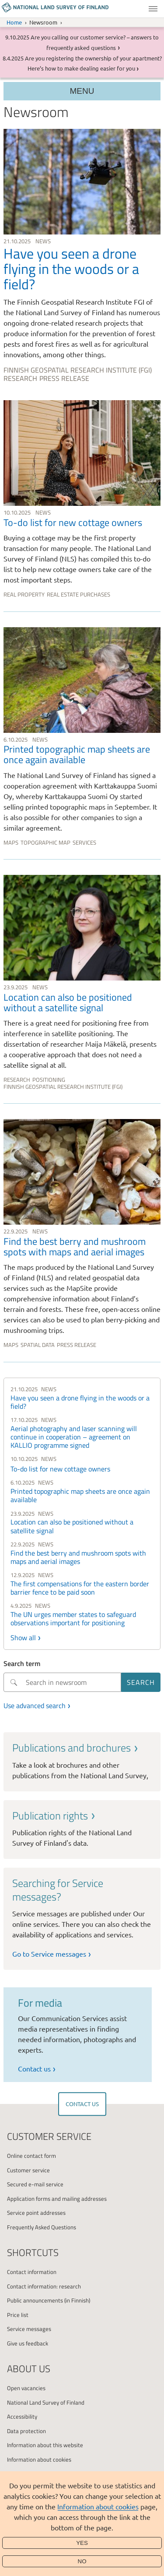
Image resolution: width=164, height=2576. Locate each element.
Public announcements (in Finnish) (48, 2300)
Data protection (26, 2431)
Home (14, 22)
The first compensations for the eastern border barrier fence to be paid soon (79, 1587)
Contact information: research (44, 2286)
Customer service (28, 2170)
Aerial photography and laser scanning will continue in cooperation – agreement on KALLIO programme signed (73, 1436)
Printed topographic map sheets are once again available (80, 1495)
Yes (82, 2543)
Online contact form (31, 2155)
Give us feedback (27, 2343)
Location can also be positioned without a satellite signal (71, 1526)
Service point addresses (36, 2212)
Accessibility (22, 2416)
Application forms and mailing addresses (57, 2198)
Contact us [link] (34, 2068)
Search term (21, 1663)
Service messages (29, 2328)
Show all (23, 1637)
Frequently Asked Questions (41, 2227)
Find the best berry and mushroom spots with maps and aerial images (78, 1557)
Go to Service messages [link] (49, 1953)
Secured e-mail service (35, 2184)
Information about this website (45, 2445)
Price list (17, 2314)
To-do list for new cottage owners (60, 1469)
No (82, 2561)
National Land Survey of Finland (45, 2402)
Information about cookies (98, 2506)
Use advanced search (34, 1705)
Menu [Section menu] (82, 91)
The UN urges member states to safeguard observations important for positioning (73, 1618)
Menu (153, 9)
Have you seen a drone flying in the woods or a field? (80, 1402)
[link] (82, 257)
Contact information (31, 2271)
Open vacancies (26, 2388)
